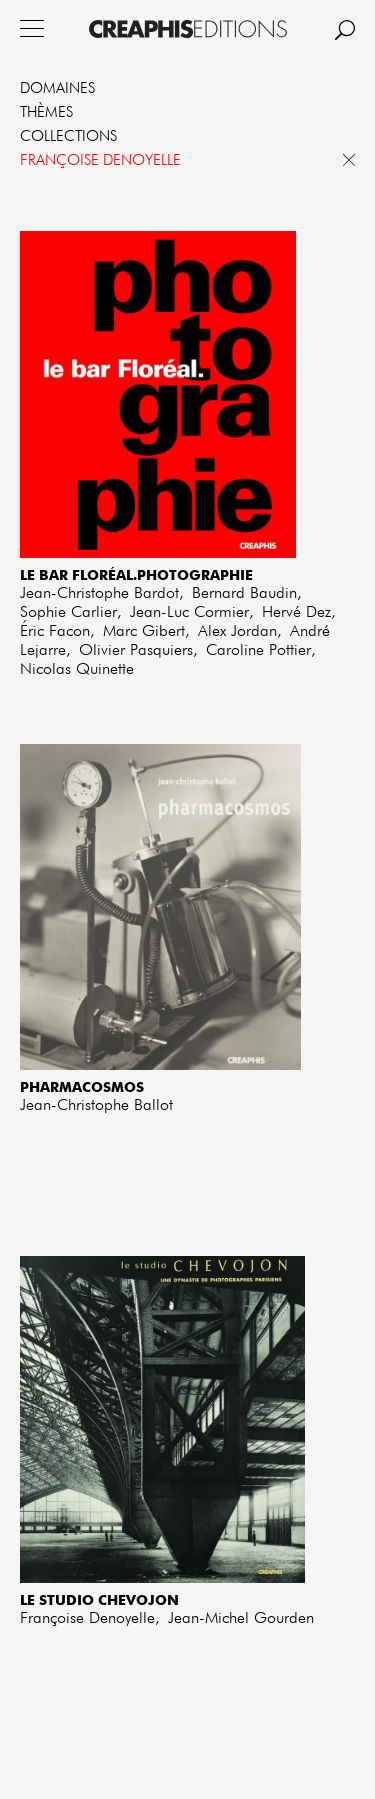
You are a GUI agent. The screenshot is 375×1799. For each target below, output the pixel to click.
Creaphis (188, 29)
